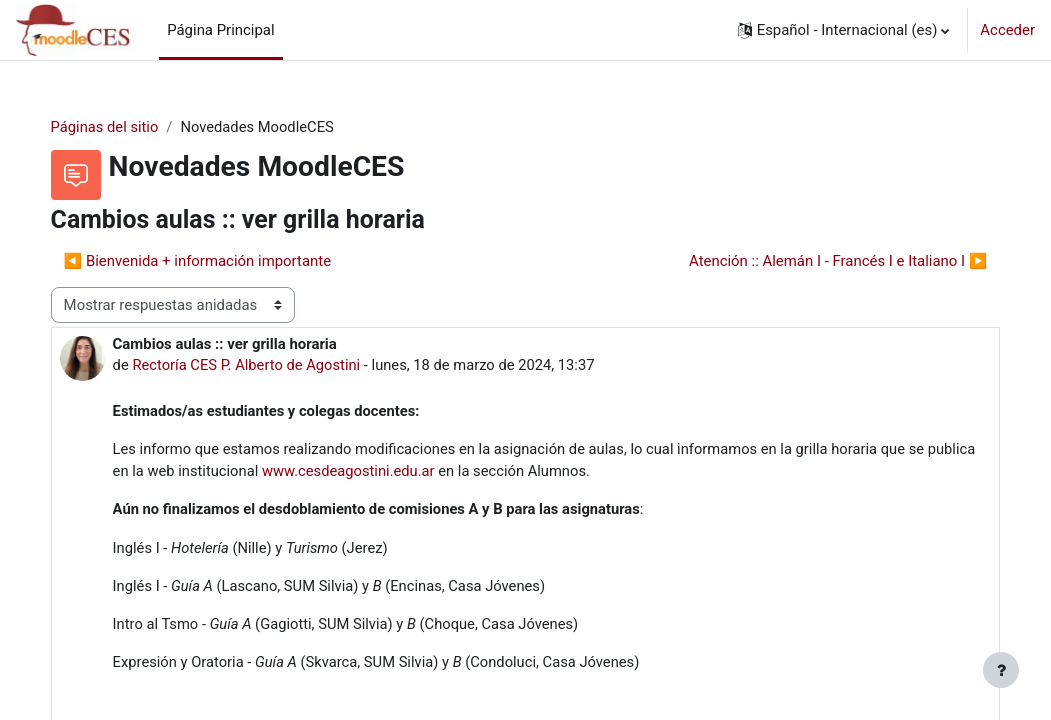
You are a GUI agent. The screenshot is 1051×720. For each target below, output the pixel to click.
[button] (844, 30)
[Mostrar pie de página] (1001, 670)
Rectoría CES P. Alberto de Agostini (268, 365)
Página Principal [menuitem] (220, 30)
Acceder (1007, 30)
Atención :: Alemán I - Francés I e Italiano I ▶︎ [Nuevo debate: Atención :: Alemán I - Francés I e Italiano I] (818, 261)
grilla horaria (866, 450)
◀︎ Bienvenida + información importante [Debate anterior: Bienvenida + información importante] (217, 261)
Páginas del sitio (125, 127)
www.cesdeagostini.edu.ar (423, 473)
